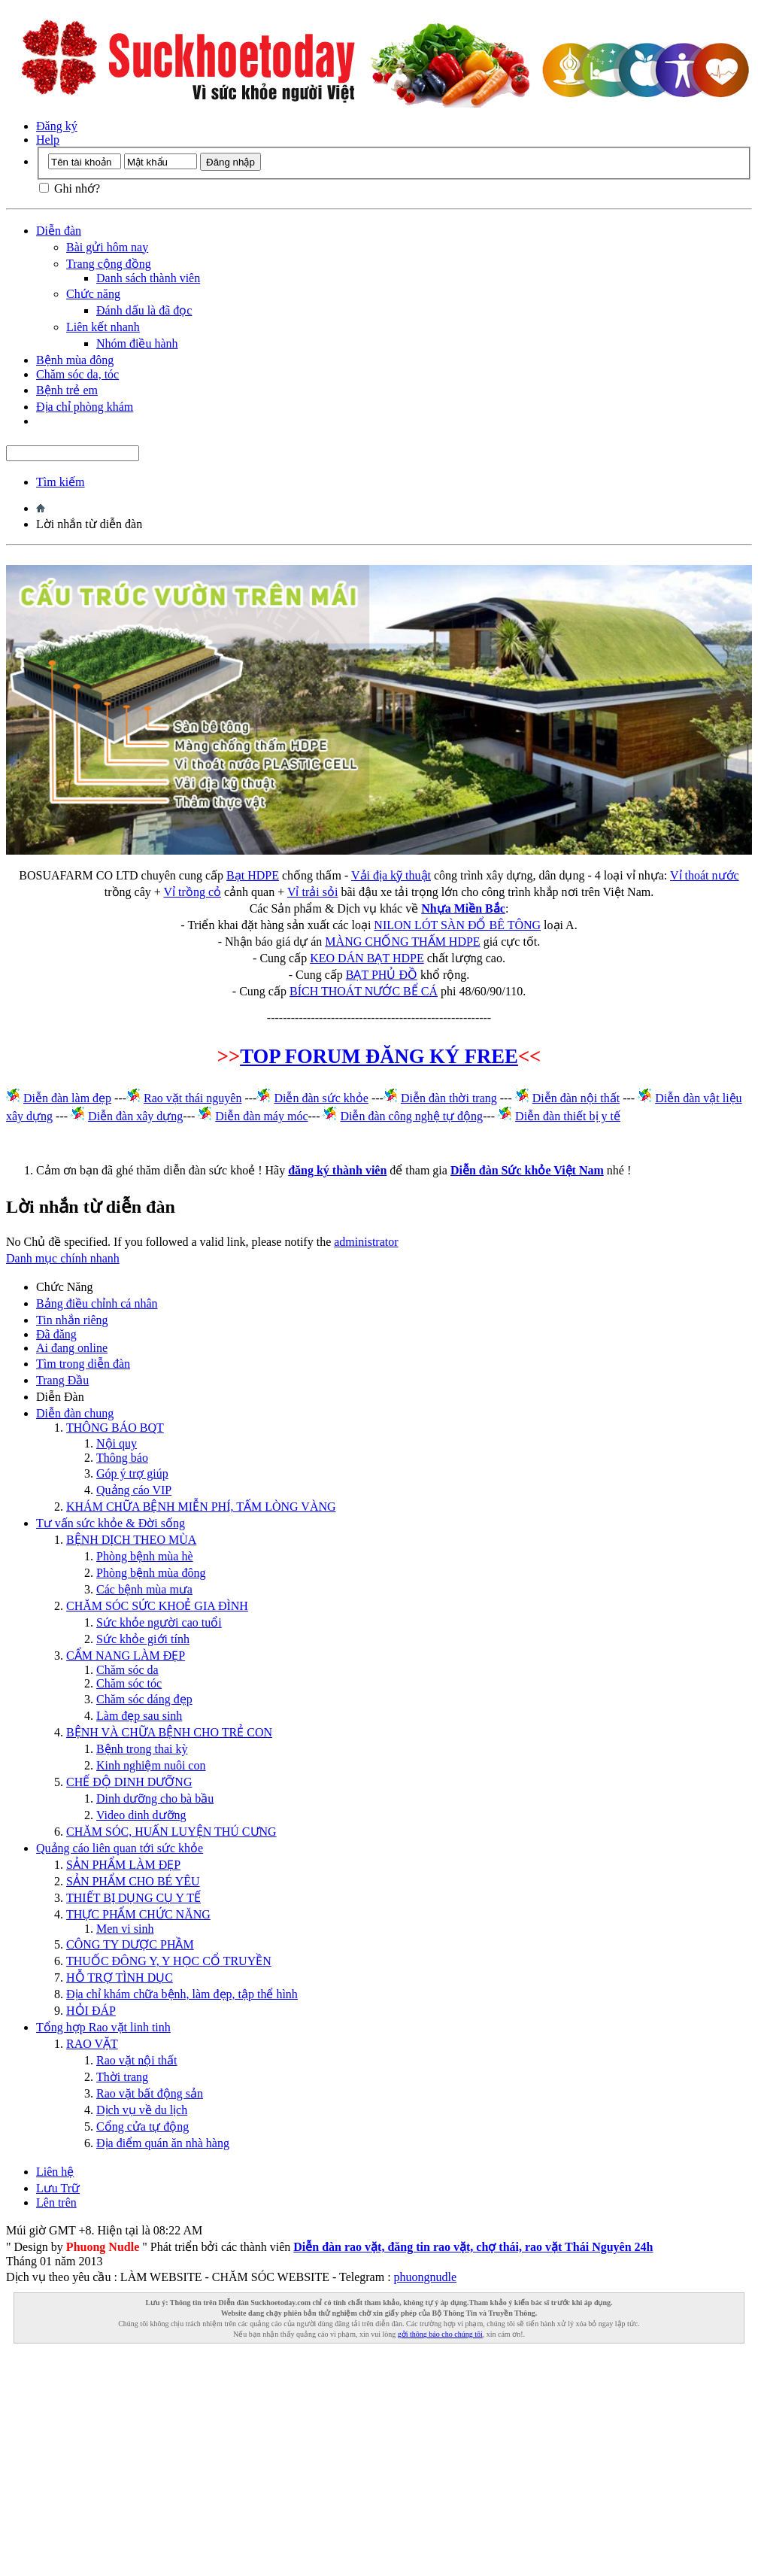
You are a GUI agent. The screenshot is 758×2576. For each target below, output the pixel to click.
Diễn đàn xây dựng (135, 1116)
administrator (366, 1241)
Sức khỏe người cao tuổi (159, 1622)
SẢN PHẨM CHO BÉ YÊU (133, 1881)
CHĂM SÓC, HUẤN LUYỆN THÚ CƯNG (171, 1831)
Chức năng (93, 293)
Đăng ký (56, 126)
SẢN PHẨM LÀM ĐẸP (123, 1864)
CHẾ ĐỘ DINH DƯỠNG (129, 1782)
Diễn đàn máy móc (261, 1116)
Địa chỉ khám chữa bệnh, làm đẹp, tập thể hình (182, 1994)
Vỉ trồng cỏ (192, 892)
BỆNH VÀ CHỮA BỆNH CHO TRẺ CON (169, 1732)
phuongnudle (425, 2277)
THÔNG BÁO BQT (115, 1427)
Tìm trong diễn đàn (83, 1363)
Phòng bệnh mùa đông (150, 1572)
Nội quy (116, 1443)
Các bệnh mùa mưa (144, 1589)
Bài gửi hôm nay (107, 247)
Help (47, 139)
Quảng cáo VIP (133, 1490)
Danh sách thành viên (148, 278)
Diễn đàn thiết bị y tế (567, 1116)
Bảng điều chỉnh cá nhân (97, 1303)
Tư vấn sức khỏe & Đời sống (110, 1523)
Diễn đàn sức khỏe (321, 1098)
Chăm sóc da (127, 1669)
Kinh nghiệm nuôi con (150, 1765)
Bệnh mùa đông (75, 360)
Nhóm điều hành (137, 343)
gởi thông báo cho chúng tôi (440, 2334)
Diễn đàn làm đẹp (67, 1098)
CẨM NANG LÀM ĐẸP (125, 1655)
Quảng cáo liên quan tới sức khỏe (119, 1848)
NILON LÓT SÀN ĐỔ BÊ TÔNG (457, 925)
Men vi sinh (124, 1928)
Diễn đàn (58, 230)
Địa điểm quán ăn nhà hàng (162, 2143)
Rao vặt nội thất (136, 2060)
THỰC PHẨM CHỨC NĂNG (138, 1914)
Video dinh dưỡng (141, 1815)
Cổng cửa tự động (142, 2126)
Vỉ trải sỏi (312, 892)
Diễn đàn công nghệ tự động (411, 1116)
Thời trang (122, 2076)
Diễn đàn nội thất (576, 1098)
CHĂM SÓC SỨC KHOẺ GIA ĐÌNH (157, 1605)
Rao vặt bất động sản (149, 2093)
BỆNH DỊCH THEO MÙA (131, 1539)
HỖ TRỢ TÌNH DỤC (119, 1977)
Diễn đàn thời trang (449, 1098)
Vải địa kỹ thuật (391, 875)
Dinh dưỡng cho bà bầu (155, 1798)
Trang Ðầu (62, 1380)
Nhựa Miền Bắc (463, 908)
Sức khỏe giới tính (143, 1639)
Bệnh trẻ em (67, 390)
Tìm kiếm (60, 481)
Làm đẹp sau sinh (139, 1715)
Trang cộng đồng (108, 263)
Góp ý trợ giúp (132, 1473)
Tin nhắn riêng (72, 1320)
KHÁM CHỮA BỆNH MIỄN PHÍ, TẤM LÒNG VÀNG (201, 1506)
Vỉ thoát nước (704, 875)
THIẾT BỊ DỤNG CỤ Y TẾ (133, 1897)
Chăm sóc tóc (129, 1683)
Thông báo (122, 1457)
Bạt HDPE (252, 875)
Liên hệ (55, 2171)
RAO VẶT (92, 2043)
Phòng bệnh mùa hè (144, 1556)
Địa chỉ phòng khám (84, 406)
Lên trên (56, 2202)
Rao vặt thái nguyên (192, 1098)
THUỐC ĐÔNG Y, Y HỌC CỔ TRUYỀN (168, 1961)
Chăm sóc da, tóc (77, 374)
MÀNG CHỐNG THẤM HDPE (402, 941)
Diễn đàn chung (75, 1413)
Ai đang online (72, 1347)
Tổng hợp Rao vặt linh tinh (103, 2027)
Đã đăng (56, 1334)
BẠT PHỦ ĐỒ (381, 974)
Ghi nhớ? (69, 188)
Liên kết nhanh (103, 326)
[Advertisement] (379, 2470)
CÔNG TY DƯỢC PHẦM (130, 1944)
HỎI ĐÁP (91, 2010)
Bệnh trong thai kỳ (141, 1748)
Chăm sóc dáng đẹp (144, 1699)
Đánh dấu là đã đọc (144, 310)
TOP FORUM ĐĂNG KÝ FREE (379, 1056)
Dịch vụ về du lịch (141, 2110)
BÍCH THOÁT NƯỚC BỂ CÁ (364, 991)
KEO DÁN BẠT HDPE (366, 958)
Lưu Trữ (58, 2188)
